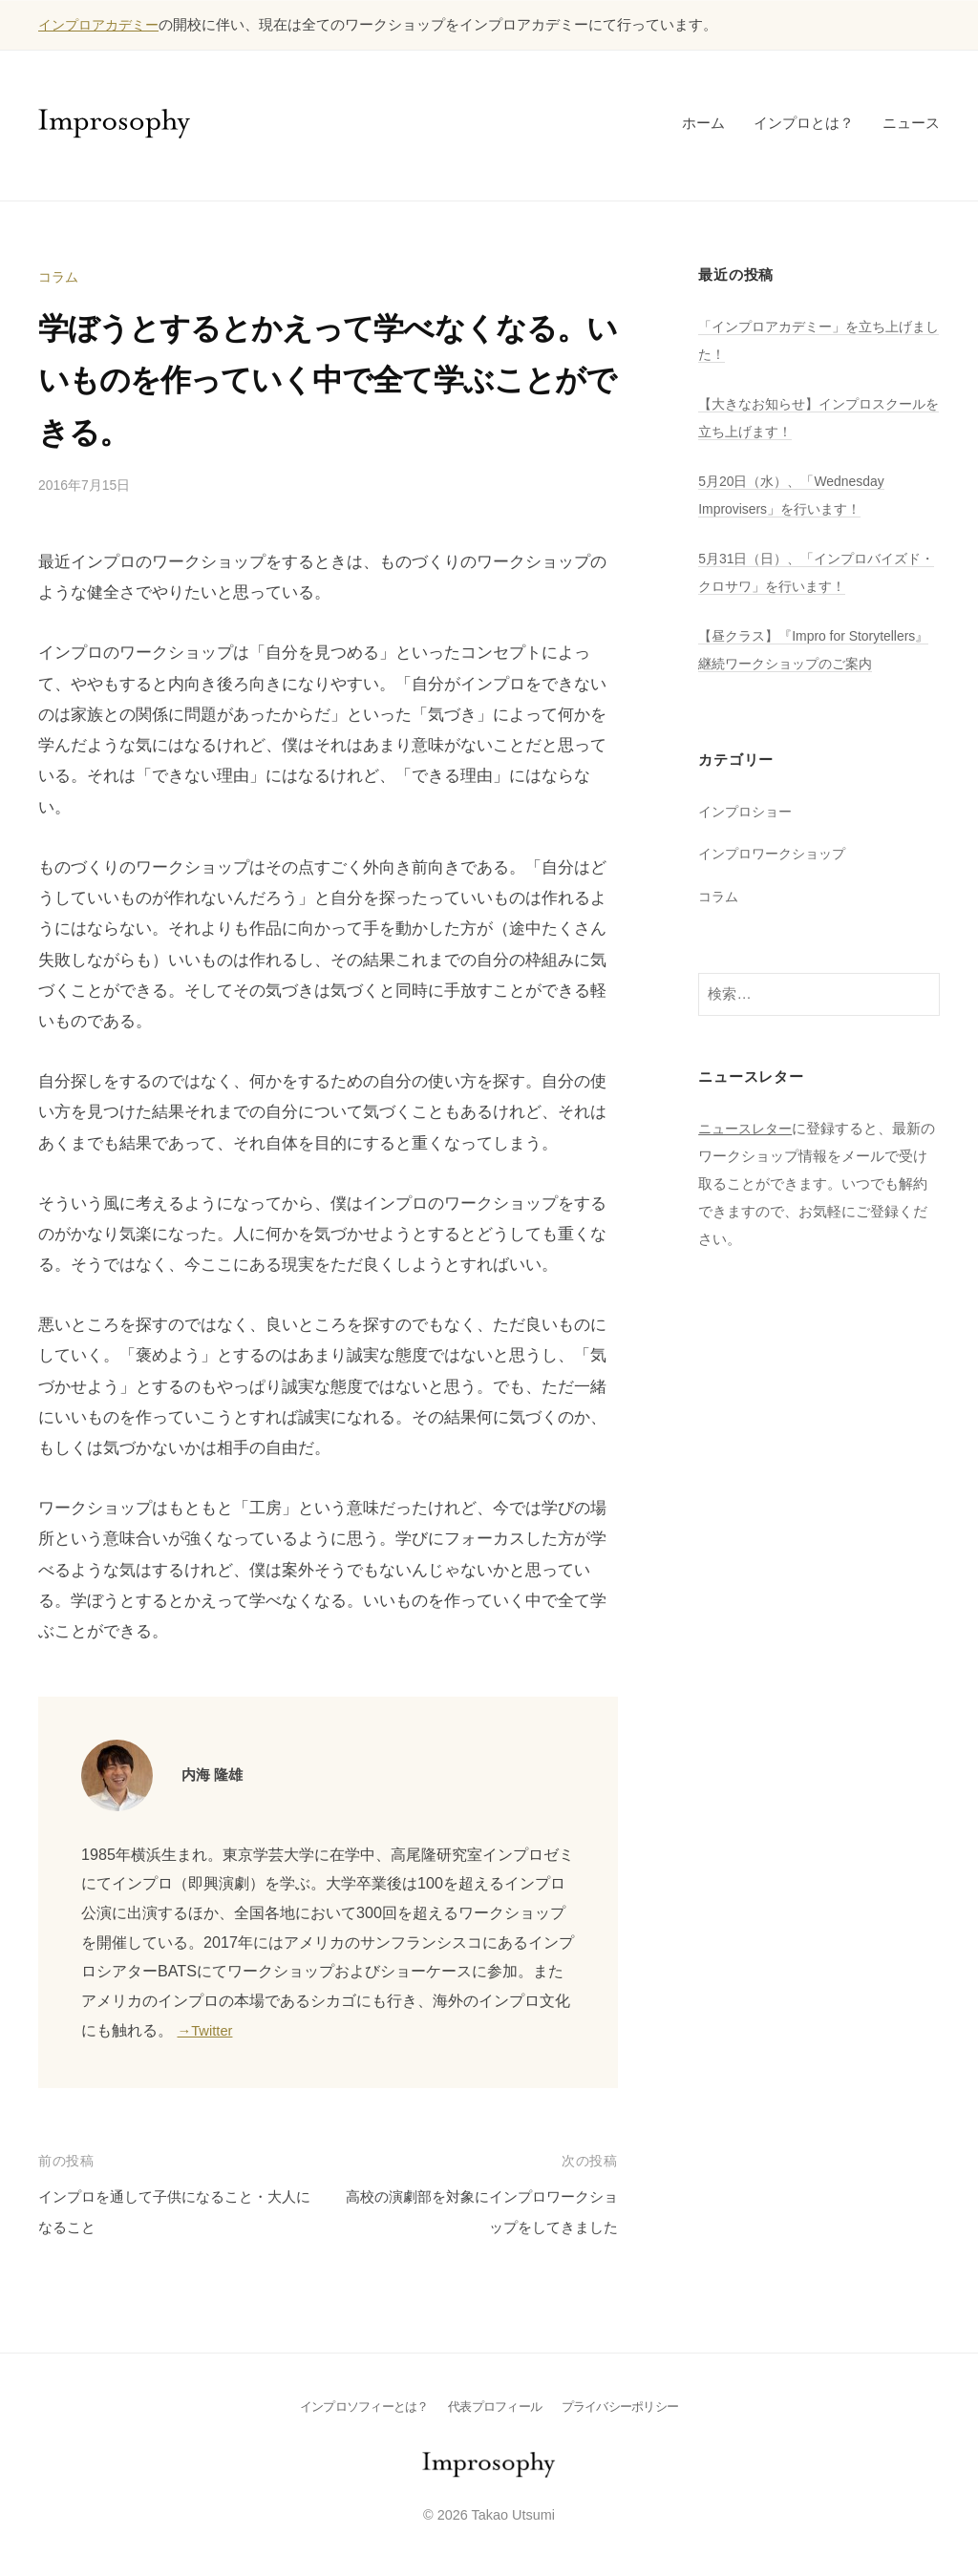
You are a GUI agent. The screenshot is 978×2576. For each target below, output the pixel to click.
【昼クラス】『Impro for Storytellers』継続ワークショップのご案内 (813, 663)
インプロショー (748, 839)
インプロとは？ (804, 123)
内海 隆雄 (216, 1774)
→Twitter (208, 2029)
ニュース (911, 123)
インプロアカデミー (102, 24)
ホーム (703, 123)
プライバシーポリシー (628, 2406)
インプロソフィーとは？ (356, 2406)
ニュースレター (748, 1156)
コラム (59, 276)
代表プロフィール (495, 2406)
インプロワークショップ (777, 881)
